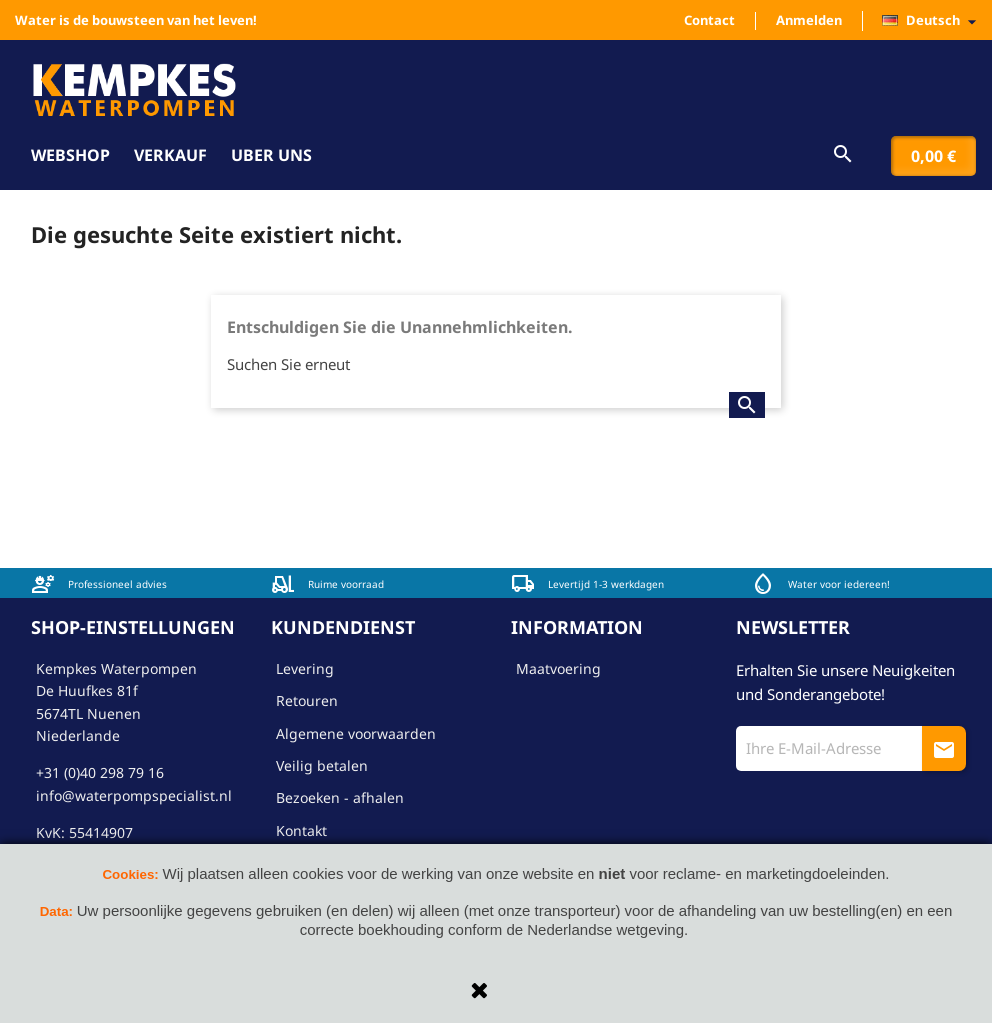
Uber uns (271, 155)
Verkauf (170, 155)
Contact (709, 20)
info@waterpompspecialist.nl (134, 795)
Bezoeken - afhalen (340, 797)
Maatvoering (558, 668)
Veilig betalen (322, 765)
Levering (305, 668)
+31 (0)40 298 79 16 (100, 772)
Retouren (307, 700)
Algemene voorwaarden (356, 733)
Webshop (70, 155)
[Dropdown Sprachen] (934, 21)
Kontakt (301, 830)
